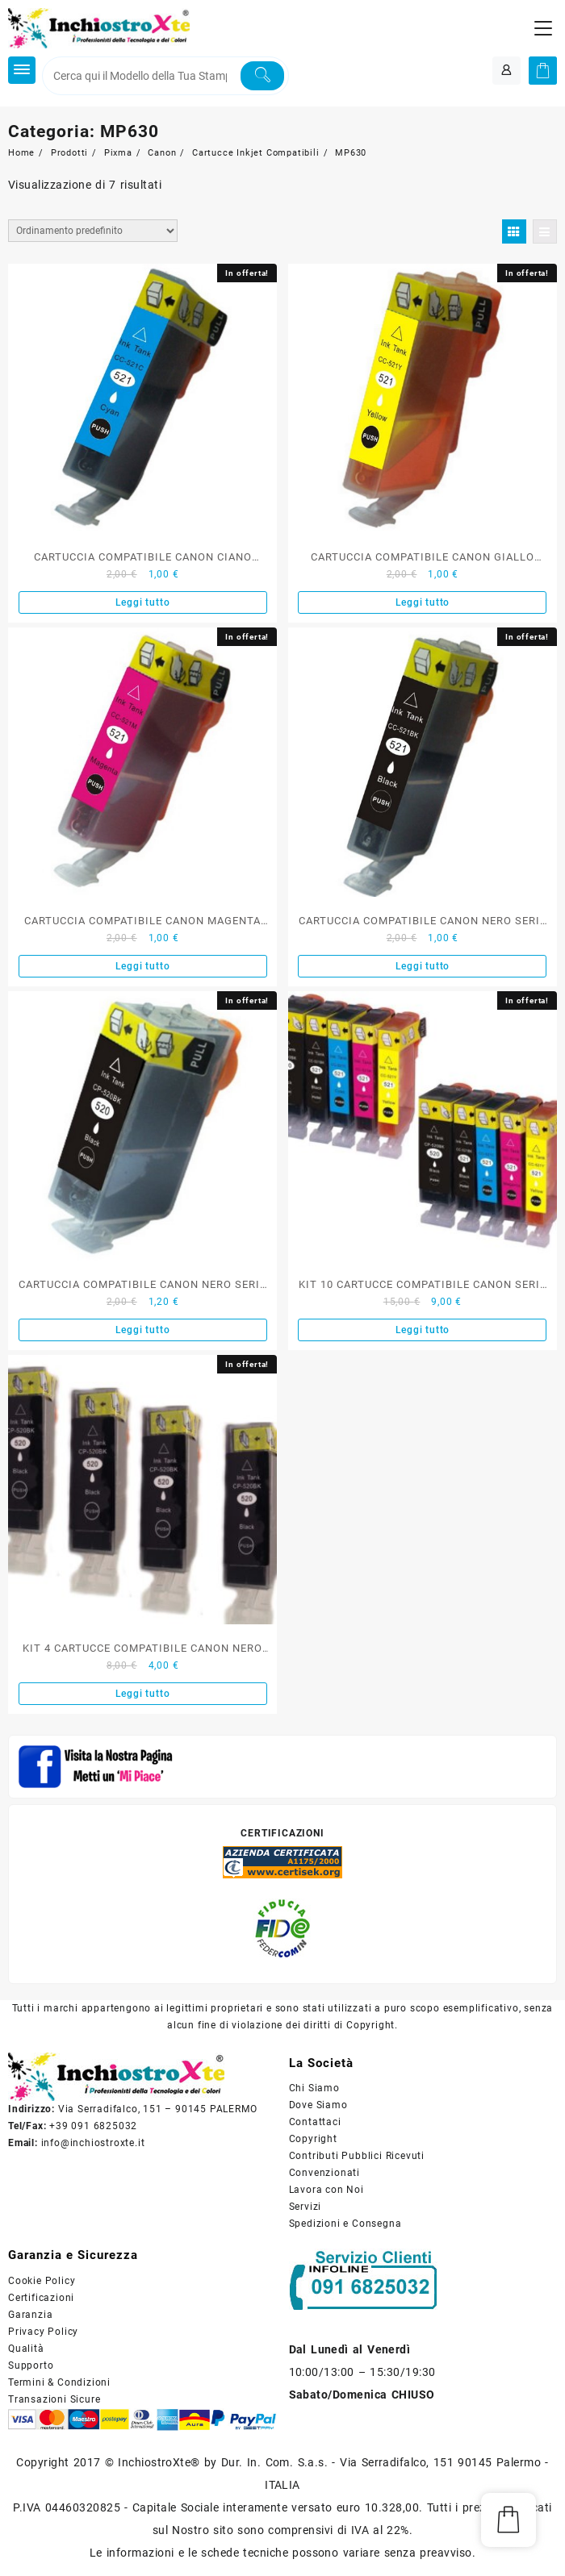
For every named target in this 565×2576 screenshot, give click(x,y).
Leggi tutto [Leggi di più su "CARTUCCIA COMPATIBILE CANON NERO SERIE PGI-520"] (142, 1330)
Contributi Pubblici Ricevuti (357, 2155)
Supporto (30, 2365)
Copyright (313, 2139)
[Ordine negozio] (93, 230)
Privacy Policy (43, 2331)
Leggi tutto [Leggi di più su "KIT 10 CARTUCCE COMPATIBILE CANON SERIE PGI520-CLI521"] (423, 1330)
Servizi (305, 2206)
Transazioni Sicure (54, 2399)
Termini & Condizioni (59, 2382)
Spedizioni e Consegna (345, 2223)
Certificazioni (41, 2297)
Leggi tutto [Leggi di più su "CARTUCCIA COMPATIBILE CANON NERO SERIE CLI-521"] (423, 966)
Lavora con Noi (326, 2189)
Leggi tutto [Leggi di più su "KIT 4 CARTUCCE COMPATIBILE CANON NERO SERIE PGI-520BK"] (142, 1693)
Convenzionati (324, 2172)
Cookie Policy (41, 2280)
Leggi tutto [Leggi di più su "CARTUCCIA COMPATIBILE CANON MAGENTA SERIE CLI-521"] (142, 966)
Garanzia (30, 2314)
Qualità (26, 2348)
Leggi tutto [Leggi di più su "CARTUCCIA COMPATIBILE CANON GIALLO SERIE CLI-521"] (423, 602)
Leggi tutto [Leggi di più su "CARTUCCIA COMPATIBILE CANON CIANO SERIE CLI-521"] (142, 602)
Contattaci (315, 2122)
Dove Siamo (318, 2105)
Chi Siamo (314, 2088)
